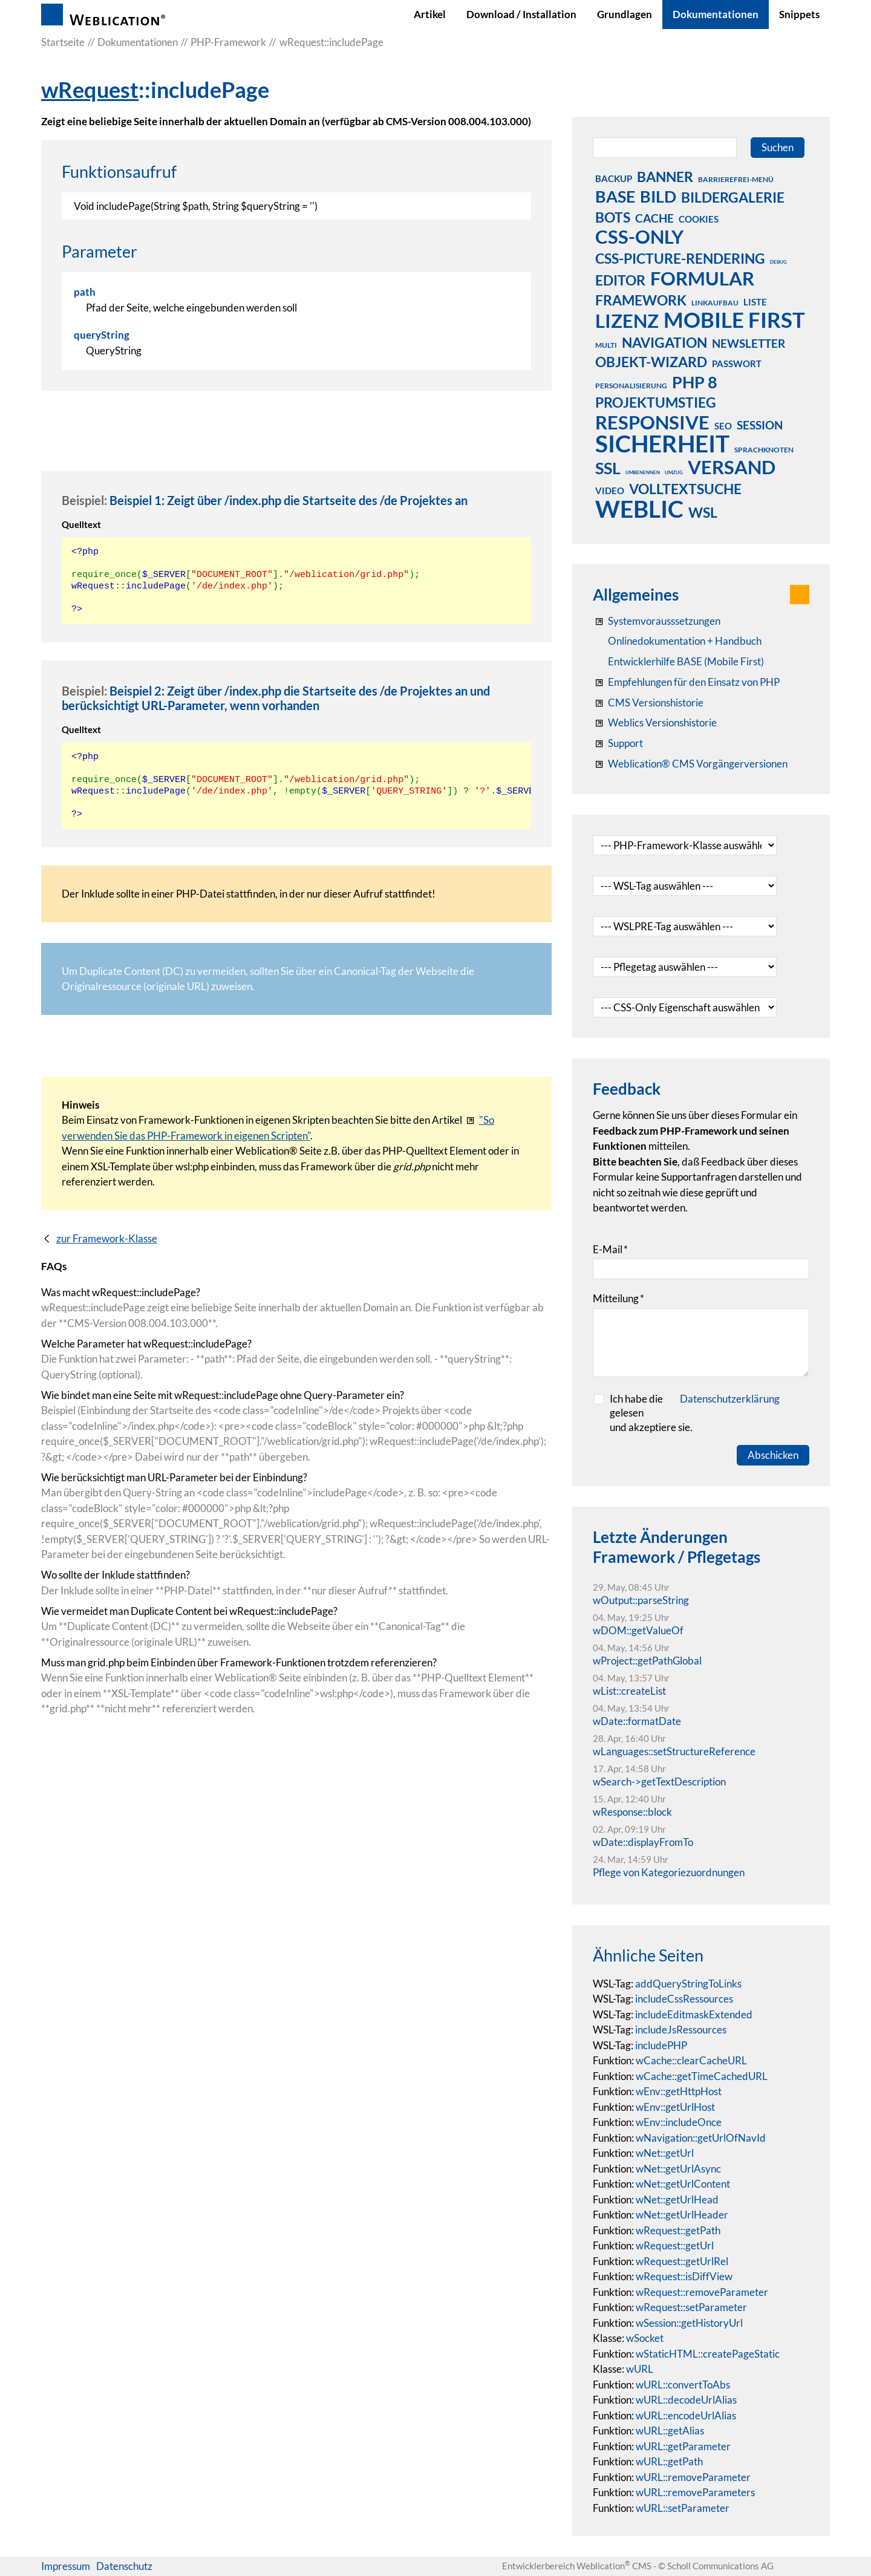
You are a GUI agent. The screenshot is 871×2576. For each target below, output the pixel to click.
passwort (737, 363)
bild (658, 195)
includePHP (661, 2045)
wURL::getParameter (683, 2446)
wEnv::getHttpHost (679, 2091)
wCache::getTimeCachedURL (702, 2076)
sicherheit (662, 443)
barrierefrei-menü (736, 179)
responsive (652, 422)
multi (606, 345)
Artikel (430, 14)
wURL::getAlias (670, 2430)
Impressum (65, 2566)
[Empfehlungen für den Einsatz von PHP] (686, 682)
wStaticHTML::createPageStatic (708, 2353)
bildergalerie (733, 197)
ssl (608, 467)
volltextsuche (685, 488)
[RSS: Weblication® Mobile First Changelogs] (655, 723)
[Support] (618, 743)
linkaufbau (715, 303)
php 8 (694, 381)
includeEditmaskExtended (693, 2014)
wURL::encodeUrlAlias (686, 2415)
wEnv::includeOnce (679, 2122)
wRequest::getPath (678, 2230)
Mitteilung (618, 1298)
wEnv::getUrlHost (675, 2107)
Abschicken (773, 1455)
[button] (799, 594)
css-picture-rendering (680, 258)
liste (755, 301)
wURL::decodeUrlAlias (686, 2399)
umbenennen (642, 472)
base (615, 195)
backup (613, 178)
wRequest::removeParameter (702, 2292)
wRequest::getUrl (675, 2245)
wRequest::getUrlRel (682, 2261)
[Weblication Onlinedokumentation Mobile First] (678, 662)
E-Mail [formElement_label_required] (610, 1249)
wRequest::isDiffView (684, 2276)
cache (654, 218)
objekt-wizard (651, 361)
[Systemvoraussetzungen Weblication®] (656, 621)
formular (702, 278)
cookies (699, 219)
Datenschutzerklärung (730, 1398)
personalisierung (631, 386)
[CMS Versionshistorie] (648, 703)
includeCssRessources (684, 1998)
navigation (664, 342)
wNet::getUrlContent (683, 2183)
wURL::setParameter (682, 2508)
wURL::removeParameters (695, 2492)
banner (665, 176)
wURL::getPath (669, 2461)
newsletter (748, 343)
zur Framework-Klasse (106, 1238)
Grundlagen (624, 14)
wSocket (645, 2338)
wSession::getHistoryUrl (689, 2323)
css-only (639, 236)
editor (620, 280)
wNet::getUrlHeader (682, 2214)
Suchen (778, 147)
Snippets (799, 14)
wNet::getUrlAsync (678, 2168)
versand (731, 466)
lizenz (627, 320)
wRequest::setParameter (691, 2307)
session (760, 425)
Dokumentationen (715, 14)
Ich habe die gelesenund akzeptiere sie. (695, 1413)
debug (778, 262)
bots (612, 217)
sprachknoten (764, 450)
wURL (639, 2368)
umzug (674, 472)
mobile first (734, 319)
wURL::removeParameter (693, 2477)
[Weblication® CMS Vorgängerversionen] (690, 764)
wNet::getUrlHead (677, 2199)
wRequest (90, 90)
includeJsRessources (680, 2029)
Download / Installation (521, 14)
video (609, 490)
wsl (702, 512)
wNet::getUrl (665, 2153)
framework (641, 300)
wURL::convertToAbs (683, 2384)
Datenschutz (124, 2566)
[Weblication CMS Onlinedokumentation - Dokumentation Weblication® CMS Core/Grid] (677, 641)
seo (723, 425)
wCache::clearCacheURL (691, 2060)
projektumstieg (655, 402)
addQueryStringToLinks (688, 1983)
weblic (639, 508)
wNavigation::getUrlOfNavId (701, 2137)
